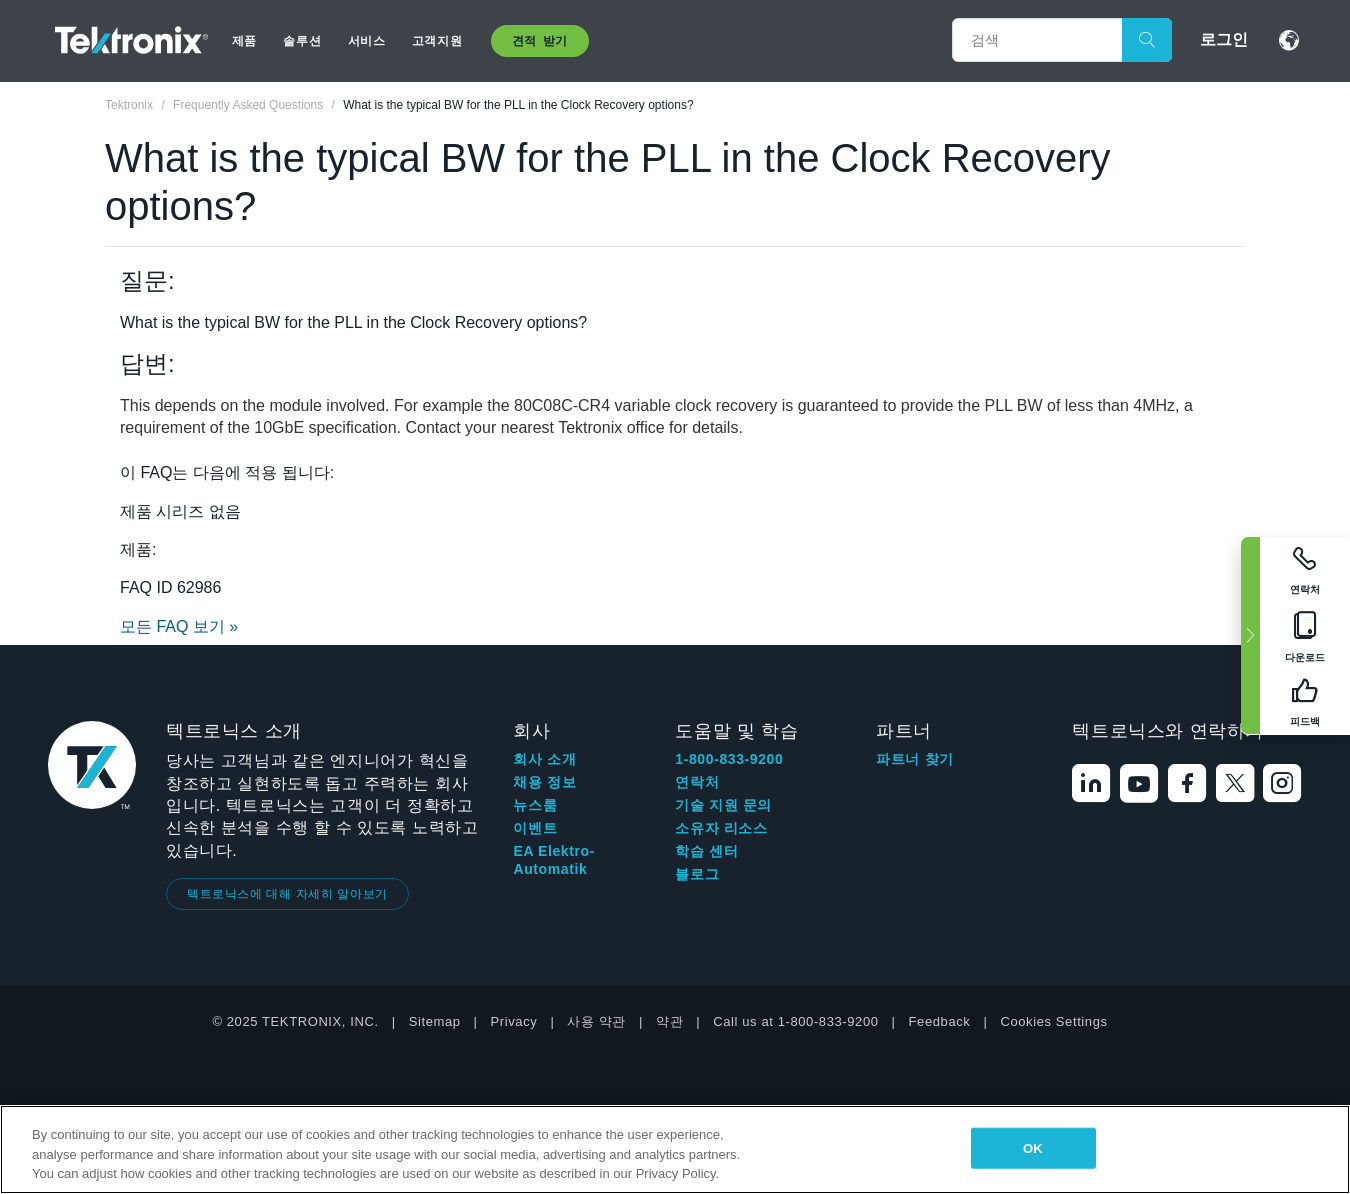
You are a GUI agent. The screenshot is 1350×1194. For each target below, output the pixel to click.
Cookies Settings (1053, 1021)
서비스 (367, 41)
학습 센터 (706, 851)
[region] (675, 1149)
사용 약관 (596, 1021)
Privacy (514, 1021)
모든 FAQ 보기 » (179, 626)
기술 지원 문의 (723, 805)
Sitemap (435, 1021)
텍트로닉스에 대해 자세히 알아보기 (287, 894)
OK (1033, 1147)
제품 (244, 41)
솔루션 (302, 41)
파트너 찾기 (915, 759)
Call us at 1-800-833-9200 (795, 1021)
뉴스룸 (535, 805)
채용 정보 (544, 782)
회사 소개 (544, 759)
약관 (669, 1021)
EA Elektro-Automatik (554, 860)
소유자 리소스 (721, 828)
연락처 (697, 782)
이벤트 (535, 828)
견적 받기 (540, 41)
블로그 (697, 874)
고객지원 (437, 41)
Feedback (940, 1021)
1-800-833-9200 (729, 759)
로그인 (1224, 39)
